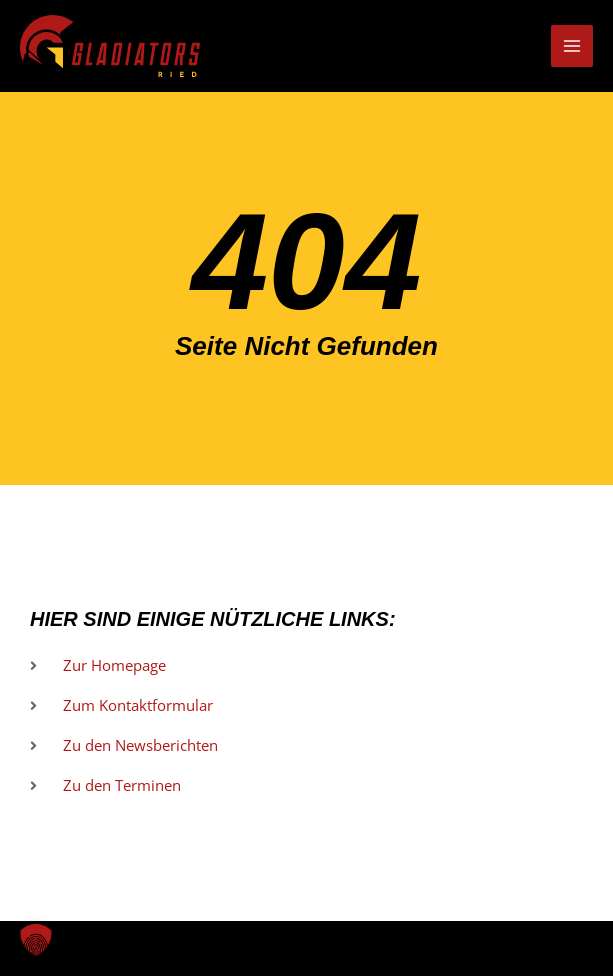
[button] (36, 940)
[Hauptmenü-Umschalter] (572, 46)
